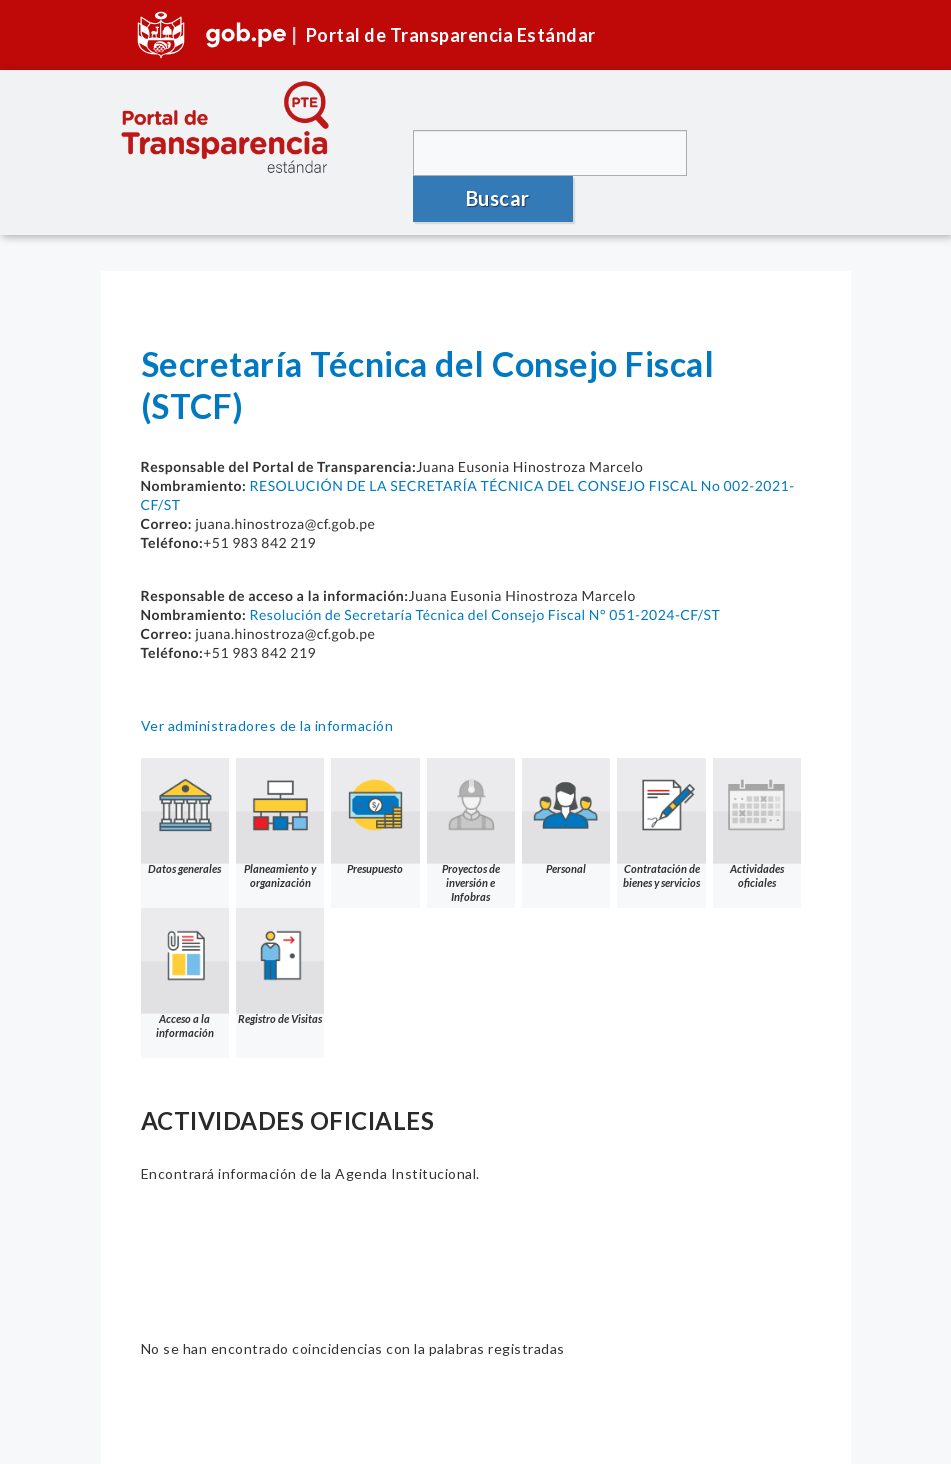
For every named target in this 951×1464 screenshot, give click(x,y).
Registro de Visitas (385, 921)
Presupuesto (385, 771)
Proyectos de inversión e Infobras (484, 778)
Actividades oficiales (187, 928)
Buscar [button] (766, 152)
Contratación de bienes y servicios (682, 778)
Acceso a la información (286, 928)
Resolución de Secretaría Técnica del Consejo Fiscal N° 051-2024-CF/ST (484, 568)
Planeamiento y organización (286, 778)
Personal (583, 771)
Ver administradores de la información (267, 679)
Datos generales (187, 771)
